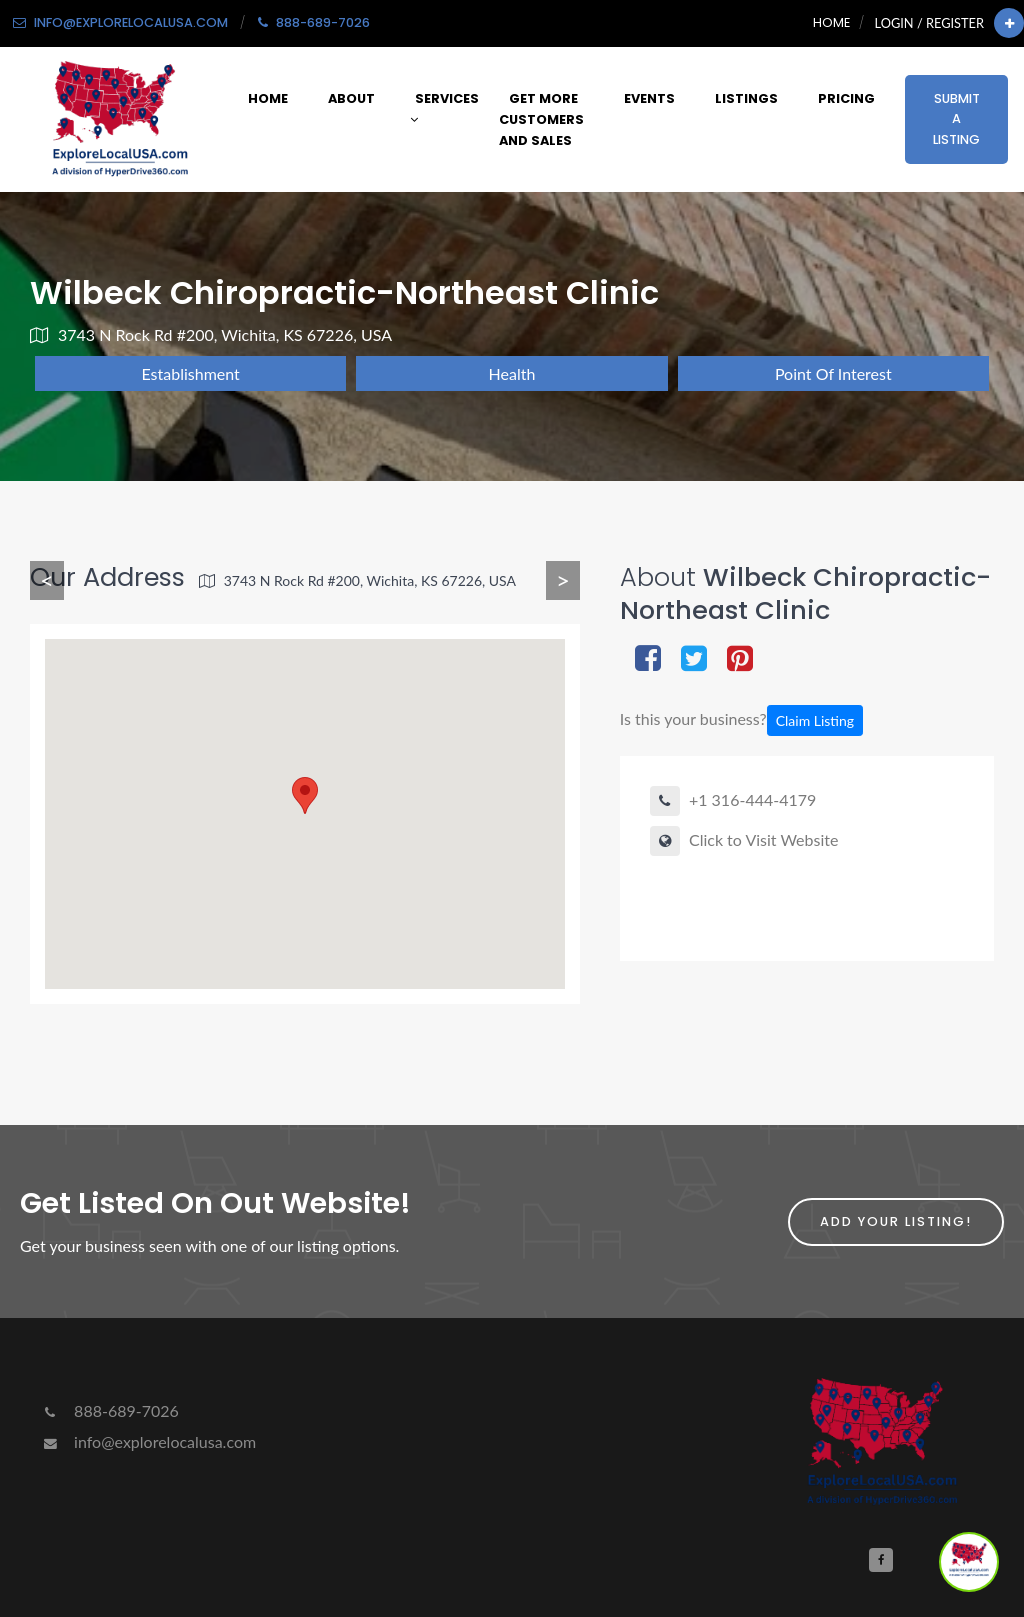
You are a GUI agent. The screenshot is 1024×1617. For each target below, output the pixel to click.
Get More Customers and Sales (541, 120)
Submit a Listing (956, 119)
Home (831, 22)
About (351, 98)
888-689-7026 (109, 1410)
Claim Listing (815, 720)
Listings (746, 98)
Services (444, 108)
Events (649, 98)
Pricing (846, 98)
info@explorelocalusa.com (148, 1441)
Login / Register (929, 23)
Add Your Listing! (896, 1221)
